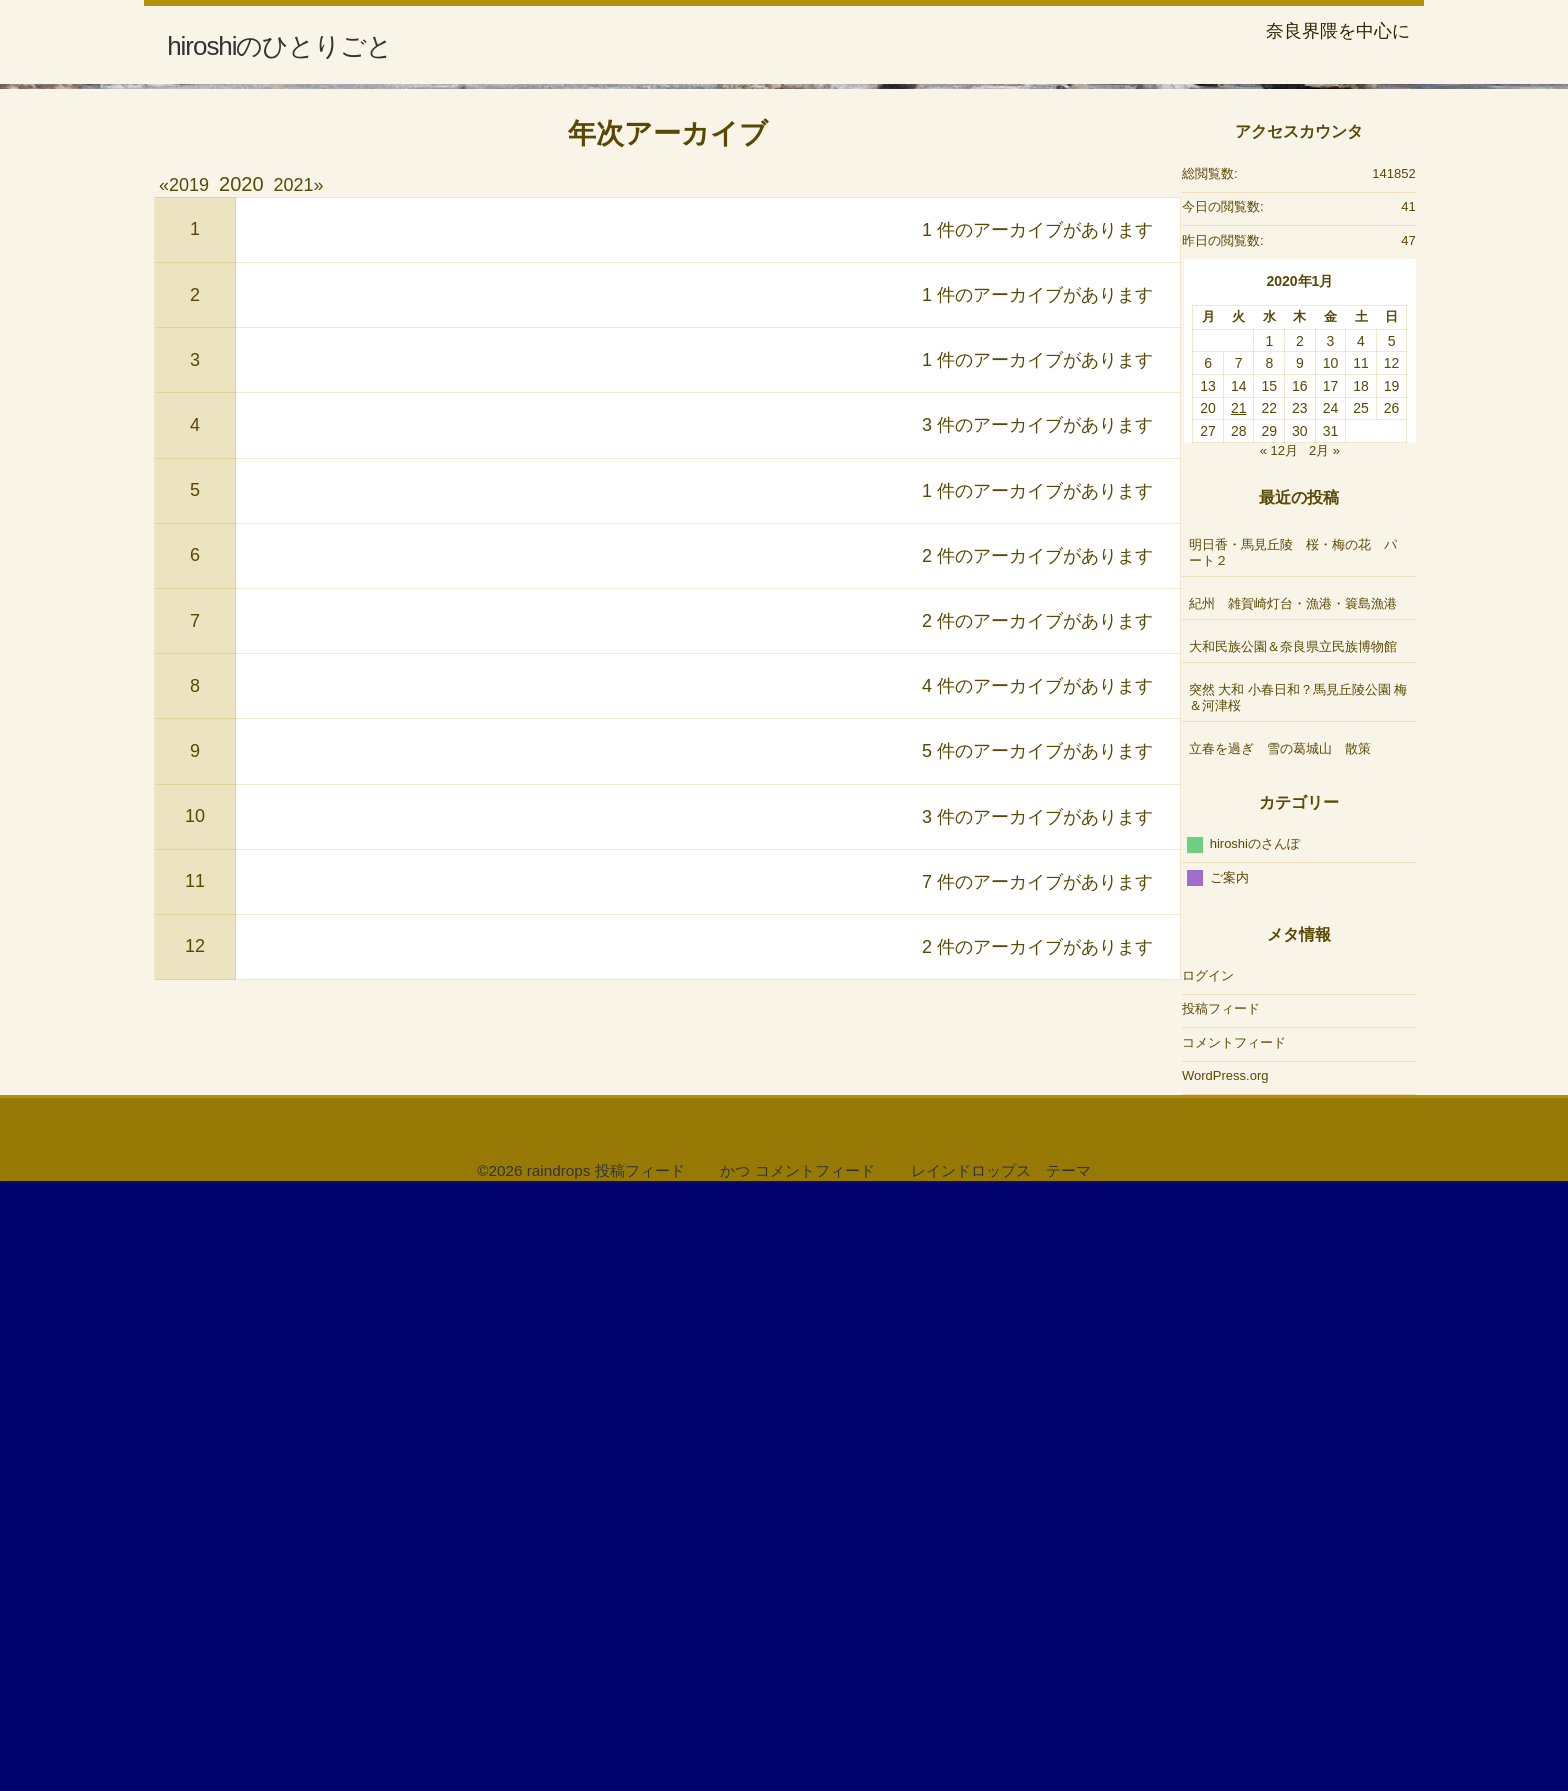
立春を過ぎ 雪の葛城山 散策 (1280, 1348)
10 (195, 1416)
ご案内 (1229, 1476)
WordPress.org (1225, 1675)
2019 (188, 785)
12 (195, 1546)
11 (195, 1481)
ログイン (1208, 1574)
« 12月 (1279, 1049)
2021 (294, 785)
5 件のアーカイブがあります (1037, 1351)
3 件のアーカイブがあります (1037, 1025)
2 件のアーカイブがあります (1037, 1155)
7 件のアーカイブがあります (1037, 1481)
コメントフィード (1234, 1641)
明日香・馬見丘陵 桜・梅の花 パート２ (1293, 1152)
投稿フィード (1221, 1608)
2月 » (1324, 1049)
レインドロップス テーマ (1001, 1770)
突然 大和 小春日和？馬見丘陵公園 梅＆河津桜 (1298, 1297)
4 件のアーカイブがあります (1037, 1286)
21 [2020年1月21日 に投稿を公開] (1239, 1008)
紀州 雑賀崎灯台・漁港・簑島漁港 (1293, 1203)
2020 (241, 784)
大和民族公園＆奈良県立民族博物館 (1299, 1246)
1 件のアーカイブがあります (1037, 829)
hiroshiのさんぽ (1255, 1443)
